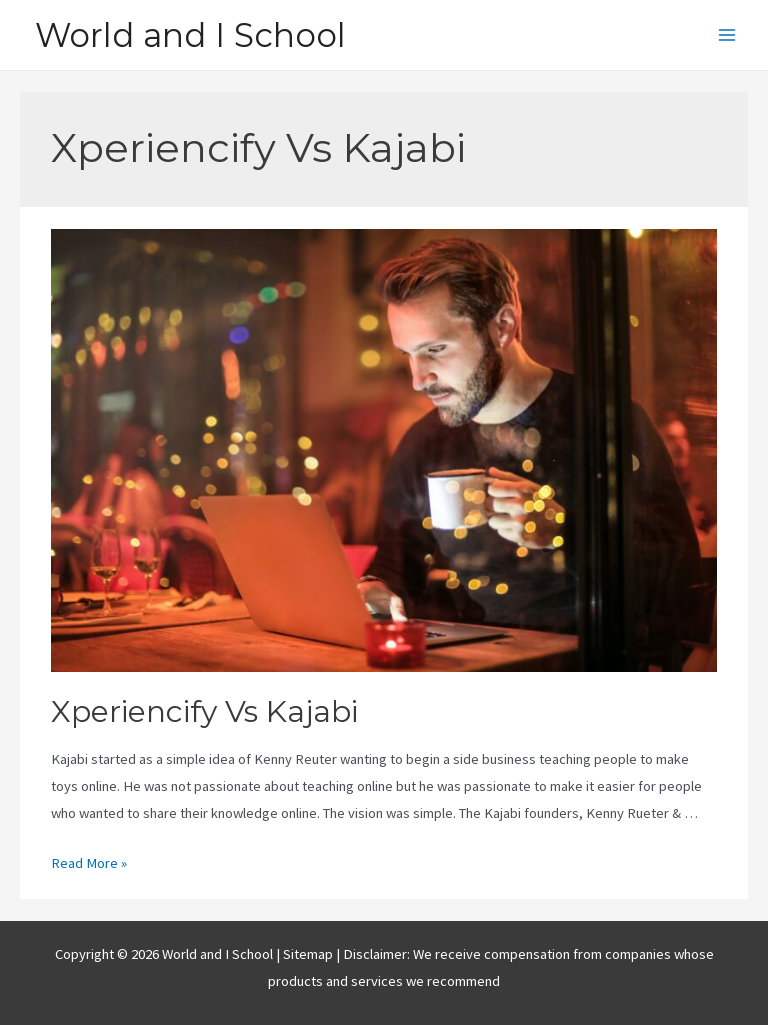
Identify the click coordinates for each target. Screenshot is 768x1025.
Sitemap (309, 954)
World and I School (190, 35)
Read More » (89, 863)
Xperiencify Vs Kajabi (204, 711)
